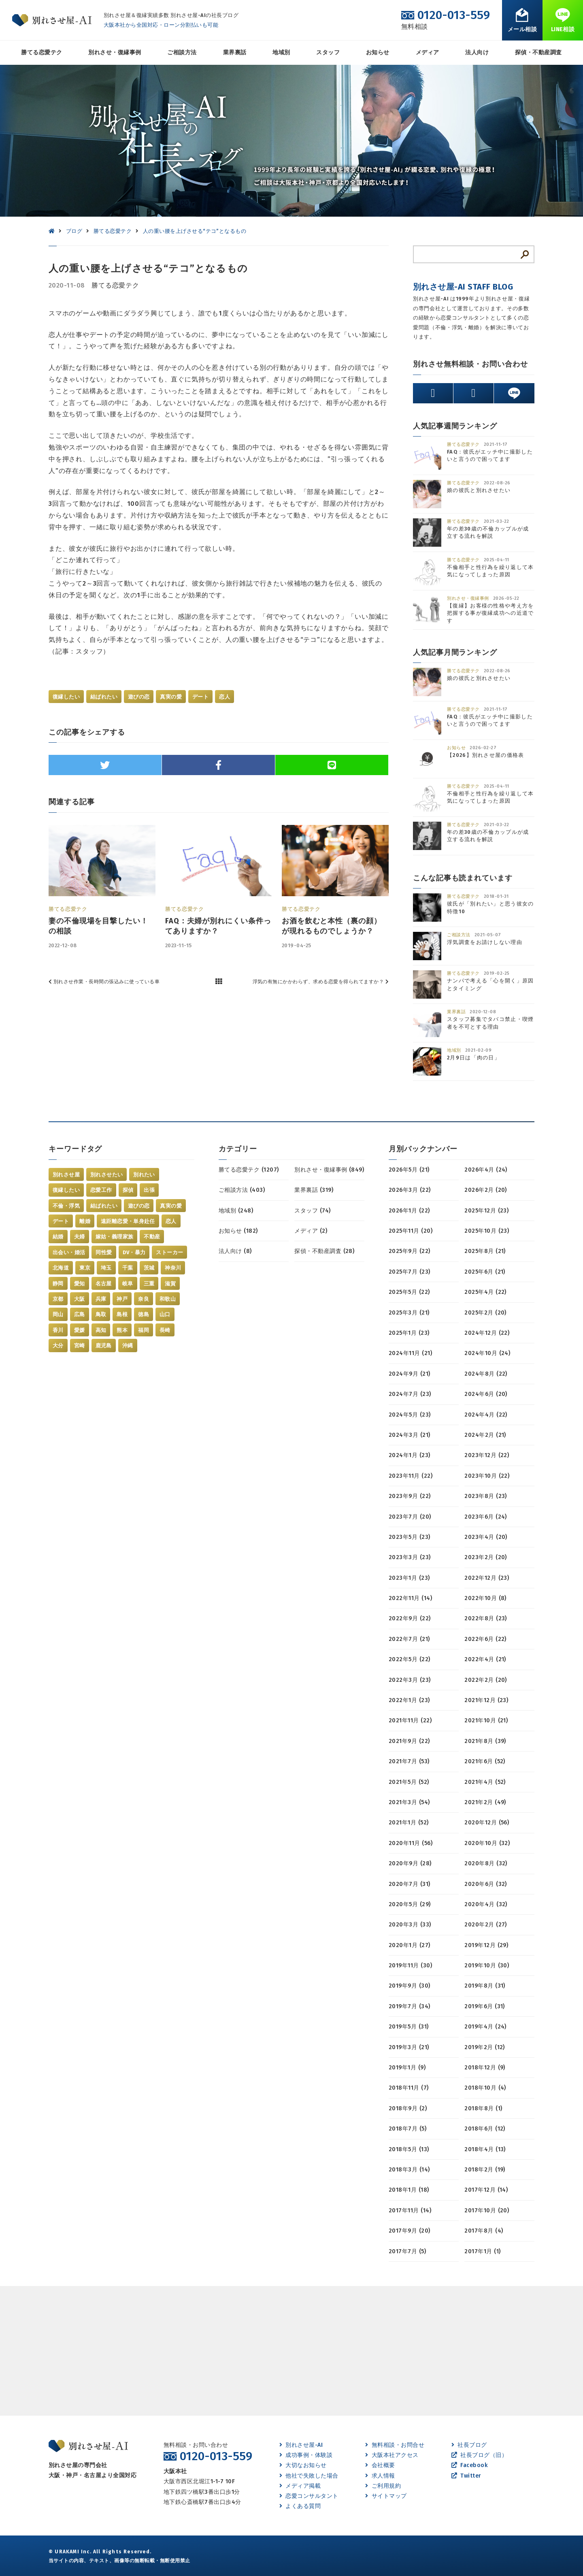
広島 (79, 1314)
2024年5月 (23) (410, 1414)
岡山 (58, 1314)
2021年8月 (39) (485, 1741)
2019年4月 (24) (485, 2026)
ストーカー (169, 1252)
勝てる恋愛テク (41, 52)
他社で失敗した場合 (308, 2475)
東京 (84, 1268)
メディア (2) (310, 1230)
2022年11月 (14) (410, 1598)
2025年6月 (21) (484, 1271)
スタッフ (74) (312, 1210)
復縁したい (66, 697)
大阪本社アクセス (391, 2455)
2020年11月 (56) (410, 1843)
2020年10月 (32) (487, 1843)
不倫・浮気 (66, 1206)
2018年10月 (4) (485, 2087)
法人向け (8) (235, 1251)
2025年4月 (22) (485, 1292)
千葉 (127, 1268)
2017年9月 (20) (409, 2230)
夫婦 (79, 1237)
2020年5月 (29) (410, 1904)
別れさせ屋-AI (301, 2445)
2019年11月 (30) (410, 1965)
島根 (122, 1314)
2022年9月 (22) (410, 1618)
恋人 (224, 697)
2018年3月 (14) (409, 2169)
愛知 (79, 1284)
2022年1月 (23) (409, 1700)
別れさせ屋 (66, 1175)
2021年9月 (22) (409, 1741)
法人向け (477, 52)
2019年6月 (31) (484, 2006)
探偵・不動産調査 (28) (324, 1251)
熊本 (122, 1330)
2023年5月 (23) (409, 1537)
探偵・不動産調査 (538, 52)
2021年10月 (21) (486, 1720)
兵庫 (101, 1299)
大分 (58, 1345)
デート (200, 697)
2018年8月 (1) (483, 2108)
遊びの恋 (139, 697)
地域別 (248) (236, 1210)
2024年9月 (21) (409, 1373)
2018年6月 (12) (484, 2128)
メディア (427, 52)
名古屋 (104, 1284)
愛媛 (79, 1330)
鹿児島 (104, 1345)
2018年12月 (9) (484, 2067)
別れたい (144, 1175)
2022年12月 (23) (486, 1578)
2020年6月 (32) (485, 1884)
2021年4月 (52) (485, 1782)
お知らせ (377, 52)
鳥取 (101, 1314)
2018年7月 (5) (407, 2128)
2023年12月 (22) (486, 1455)
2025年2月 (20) (485, 1312)
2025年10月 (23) (486, 1230)
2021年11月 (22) (410, 1720)
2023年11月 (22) (410, 1475)
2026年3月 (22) (410, 1190)
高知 (101, 1330)
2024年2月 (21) (485, 1435)
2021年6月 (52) (484, 1761)
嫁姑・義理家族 (115, 1237)
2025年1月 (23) (409, 1333)
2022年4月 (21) (485, 1659)
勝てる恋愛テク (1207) (249, 1169)
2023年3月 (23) (410, 1557)
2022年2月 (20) (485, 1680)
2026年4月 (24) (485, 1169)
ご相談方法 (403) (242, 1190)
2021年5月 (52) (409, 1782)
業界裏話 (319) (313, 1190)
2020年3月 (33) (410, 1924)
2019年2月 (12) (484, 2047)
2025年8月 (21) (485, 1251)
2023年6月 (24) (485, 1516)
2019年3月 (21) (409, 2047)
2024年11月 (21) (410, 1353)
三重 (149, 1284)
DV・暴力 (134, 1252)
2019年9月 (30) (409, 1985)
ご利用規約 (383, 2485)
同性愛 (104, 1252)
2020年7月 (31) (409, 1884)
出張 (149, 1190)
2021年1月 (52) (409, 1822)
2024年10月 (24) (487, 1353)
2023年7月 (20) (410, 1516)
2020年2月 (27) (485, 1924)
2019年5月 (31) (409, 2026)
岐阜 (127, 1284)
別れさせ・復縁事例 (114, 52)
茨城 (149, 1268)
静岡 (58, 1284)
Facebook (469, 2465)
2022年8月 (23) (485, 1618)
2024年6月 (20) (485, 1394)
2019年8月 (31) (484, 1985)
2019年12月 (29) (486, 1945)
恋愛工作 (101, 1190)
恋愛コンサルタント (308, 2496)
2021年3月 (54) (409, 1802)
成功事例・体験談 (305, 2455)
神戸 (122, 1299)
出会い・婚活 (69, 1252)
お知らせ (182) (238, 1230)
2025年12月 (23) (486, 1210)
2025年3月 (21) (409, 1312)
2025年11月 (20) (410, 1230)
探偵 (128, 1190)
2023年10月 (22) (486, 1475)
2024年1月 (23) (409, 1455)
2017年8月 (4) (483, 2230)
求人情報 (380, 2475)
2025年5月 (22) (409, 1292)
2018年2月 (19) (484, 2169)
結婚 (58, 1237)
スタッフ (328, 52)
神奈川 (173, 1268)
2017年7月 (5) (407, 2251)
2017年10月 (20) (486, 2210)
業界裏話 (235, 52)
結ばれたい (103, 697)
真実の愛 (171, 697)
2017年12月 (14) (486, 2189)
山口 (165, 1314)
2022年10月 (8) (485, 1598)
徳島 (143, 1314)
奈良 (143, 1299)
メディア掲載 (300, 2485)
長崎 (165, 1330)
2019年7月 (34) (409, 2006)
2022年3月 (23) (410, 1680)
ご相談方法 (181, 52)
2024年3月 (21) (409, 1435)
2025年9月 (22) (409, 1251)
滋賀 (170, 1284)
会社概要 (380, 2465)
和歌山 (168, 1299)
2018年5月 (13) (409, 2149)
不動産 (152, 1237)
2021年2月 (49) (485, 1802)
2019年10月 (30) (486, 1965)
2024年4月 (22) (485, 1414)
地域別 (281, 52)
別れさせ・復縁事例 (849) (329, 1169)
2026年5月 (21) (409, 1169)
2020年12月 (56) (486, 1822)
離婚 (84, 1221)
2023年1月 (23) (409, 1578)
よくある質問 (300, 2506)
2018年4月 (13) (485, 2149)
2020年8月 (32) (485, 1863)
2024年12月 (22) (486, 1333)
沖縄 (127, 1345)
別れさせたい (106, 1175)
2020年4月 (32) (485, 1904)
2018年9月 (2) (408, 2108)
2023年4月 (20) (485, 1537)
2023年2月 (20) (485, 1557)
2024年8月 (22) (485, 1373)
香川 (58, 1330)
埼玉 (106, 1268)
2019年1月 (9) (407, 2067)
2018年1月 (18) (409, 2189)
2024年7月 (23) (410, 1394)
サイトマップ (385, 2496)
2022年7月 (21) (409, 1639)
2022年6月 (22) (485, 1639)
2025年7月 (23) (409, 1271)
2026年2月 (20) (485, 1190)
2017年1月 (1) (482, 2251)
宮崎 (79, 1345)
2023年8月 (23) (485, 1496)
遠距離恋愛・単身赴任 (128, 1221)
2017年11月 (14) (410, 2210)
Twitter (466, 2475)
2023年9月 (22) (410, 1496)
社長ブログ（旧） (479, 2455)
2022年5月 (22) (409, 1659)
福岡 (143, 1330)
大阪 (79, 1299)
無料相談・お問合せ (394, 2445)
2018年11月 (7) (409, 2087)
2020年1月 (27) (409, 1945)
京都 (58, 1299)
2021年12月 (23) (486, 1700)
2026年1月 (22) (409, 1210)
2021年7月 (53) (409, 1761)
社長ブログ (469, 2445)
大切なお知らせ (303, 2465)
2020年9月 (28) (410, 1863)
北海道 (61, 1268)
